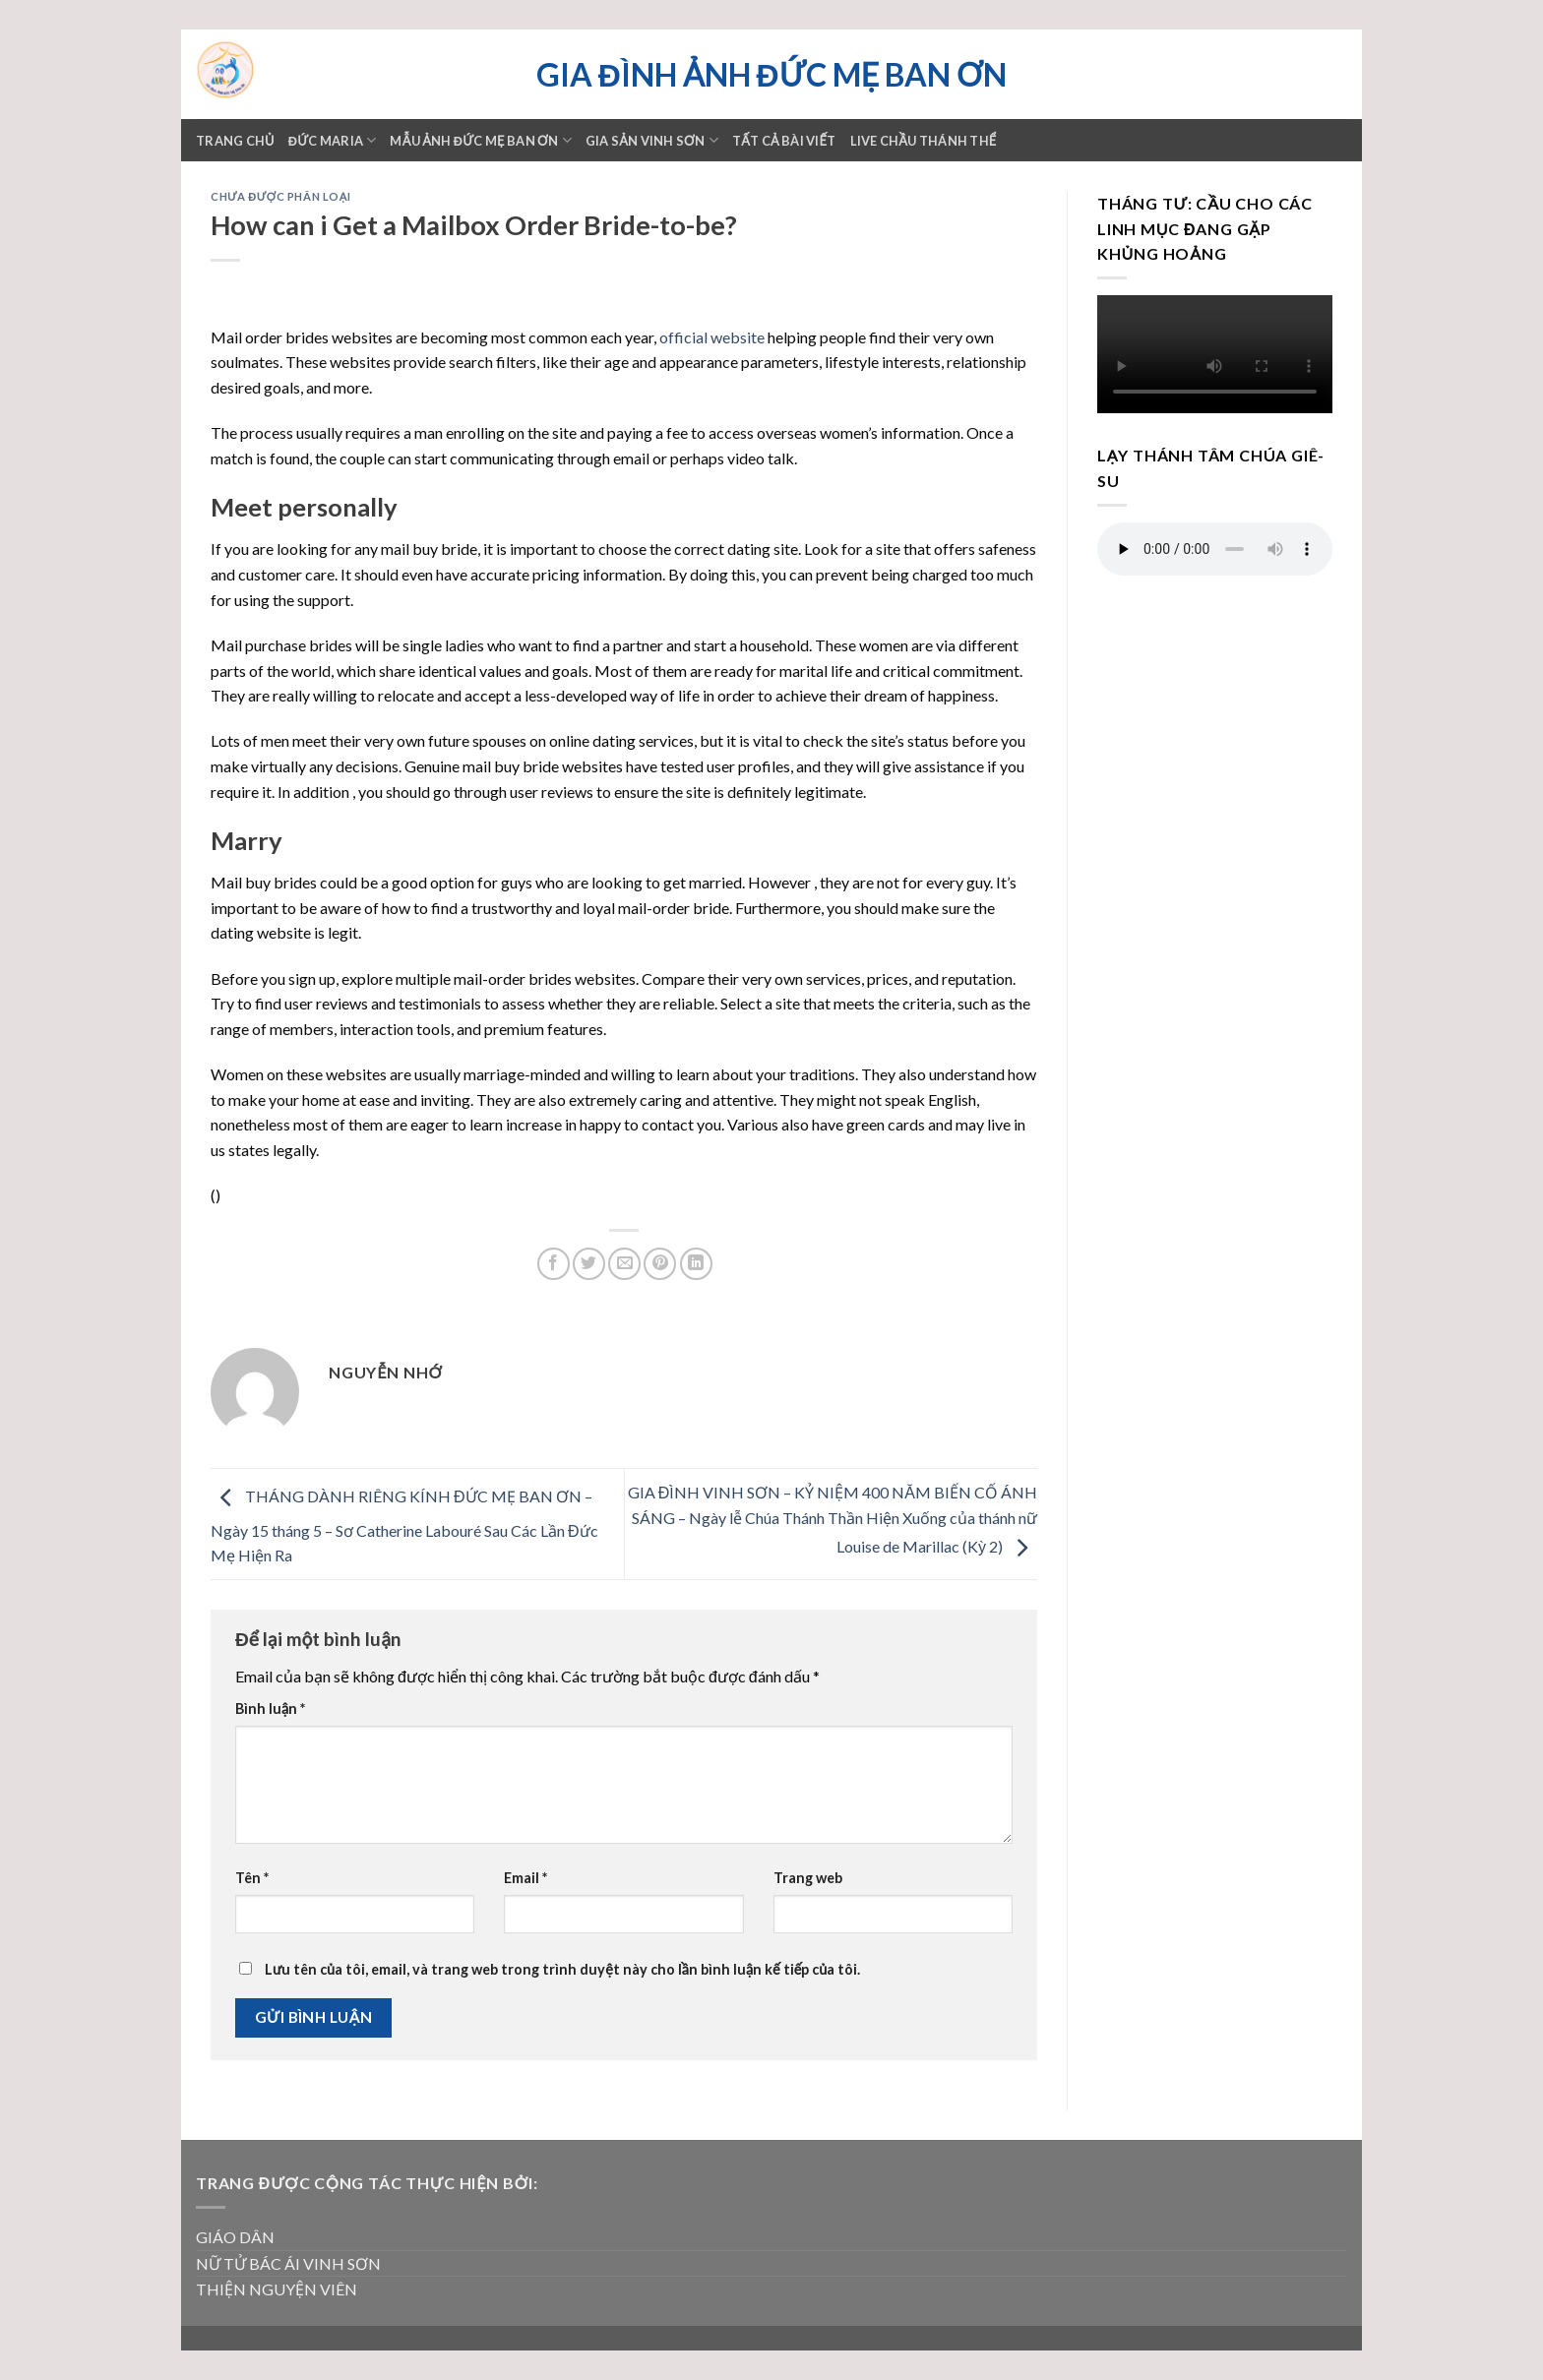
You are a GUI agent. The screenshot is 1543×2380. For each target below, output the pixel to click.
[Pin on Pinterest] (660, 1264)
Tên (252, 1877)
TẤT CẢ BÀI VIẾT (784, 141)
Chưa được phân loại (280, 196)
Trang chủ (235, 141)
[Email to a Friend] (624, 1264)
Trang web (807, 1877)
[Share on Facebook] (553, 1264)
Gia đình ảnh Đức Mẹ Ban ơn (771, 75)
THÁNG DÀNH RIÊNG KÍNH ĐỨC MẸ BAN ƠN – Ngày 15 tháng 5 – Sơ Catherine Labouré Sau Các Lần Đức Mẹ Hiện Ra (404, 1525)
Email (525, 1877)
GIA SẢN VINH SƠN (652, 140)
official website (712, 337)
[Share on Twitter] (589, 1264)
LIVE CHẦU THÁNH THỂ (923, 141)
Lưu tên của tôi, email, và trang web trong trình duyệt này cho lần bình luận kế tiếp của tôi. (562, 1969)
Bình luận (270, 1708)
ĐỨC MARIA (332, 140)
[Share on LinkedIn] (696, 1264)
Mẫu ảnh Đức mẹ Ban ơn (480, 140)
